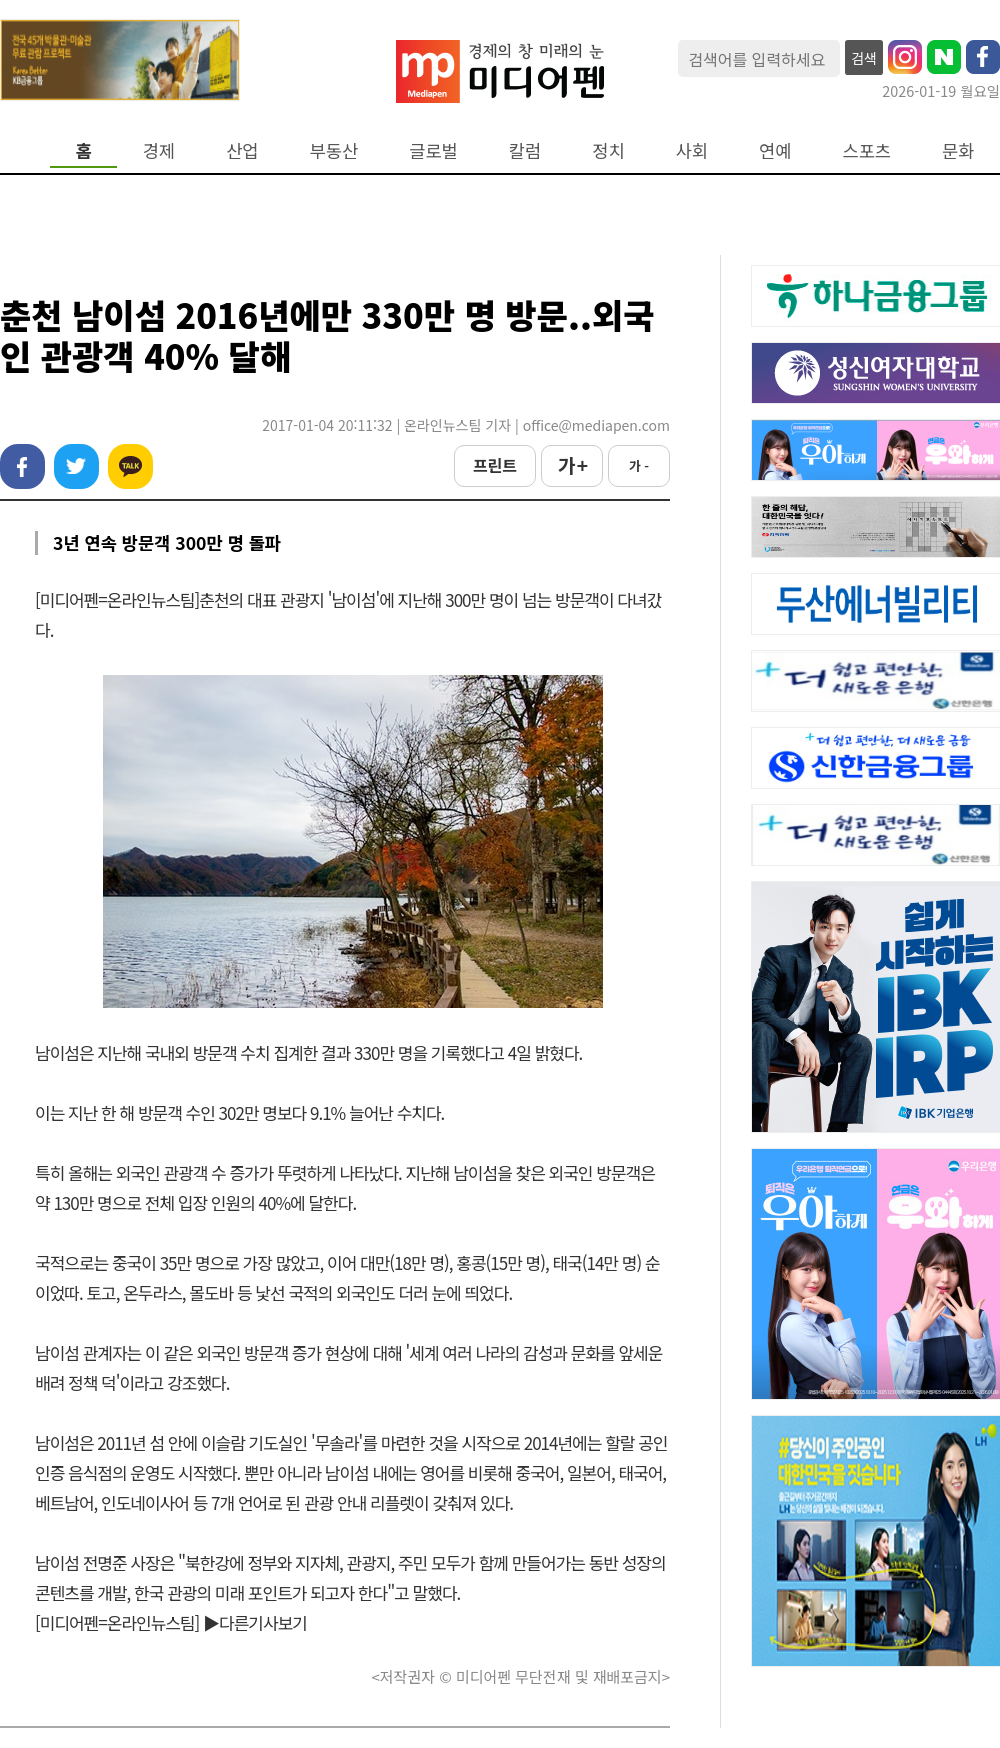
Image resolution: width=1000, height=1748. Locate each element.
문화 (958, 150)
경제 (159, 150)
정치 (608, 150)
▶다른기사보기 (255, 1622)
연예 (775, 150)
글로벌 (433, 150)
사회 (692, 150)
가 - (639, 465)
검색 (864, 58)
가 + (572, 465)
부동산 (334, 150)
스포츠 (867, 150)
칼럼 (525, 150)
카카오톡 (130, 466)
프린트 (495, 465)
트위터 (76, 466)
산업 (242, 150)
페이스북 (22, 466)
